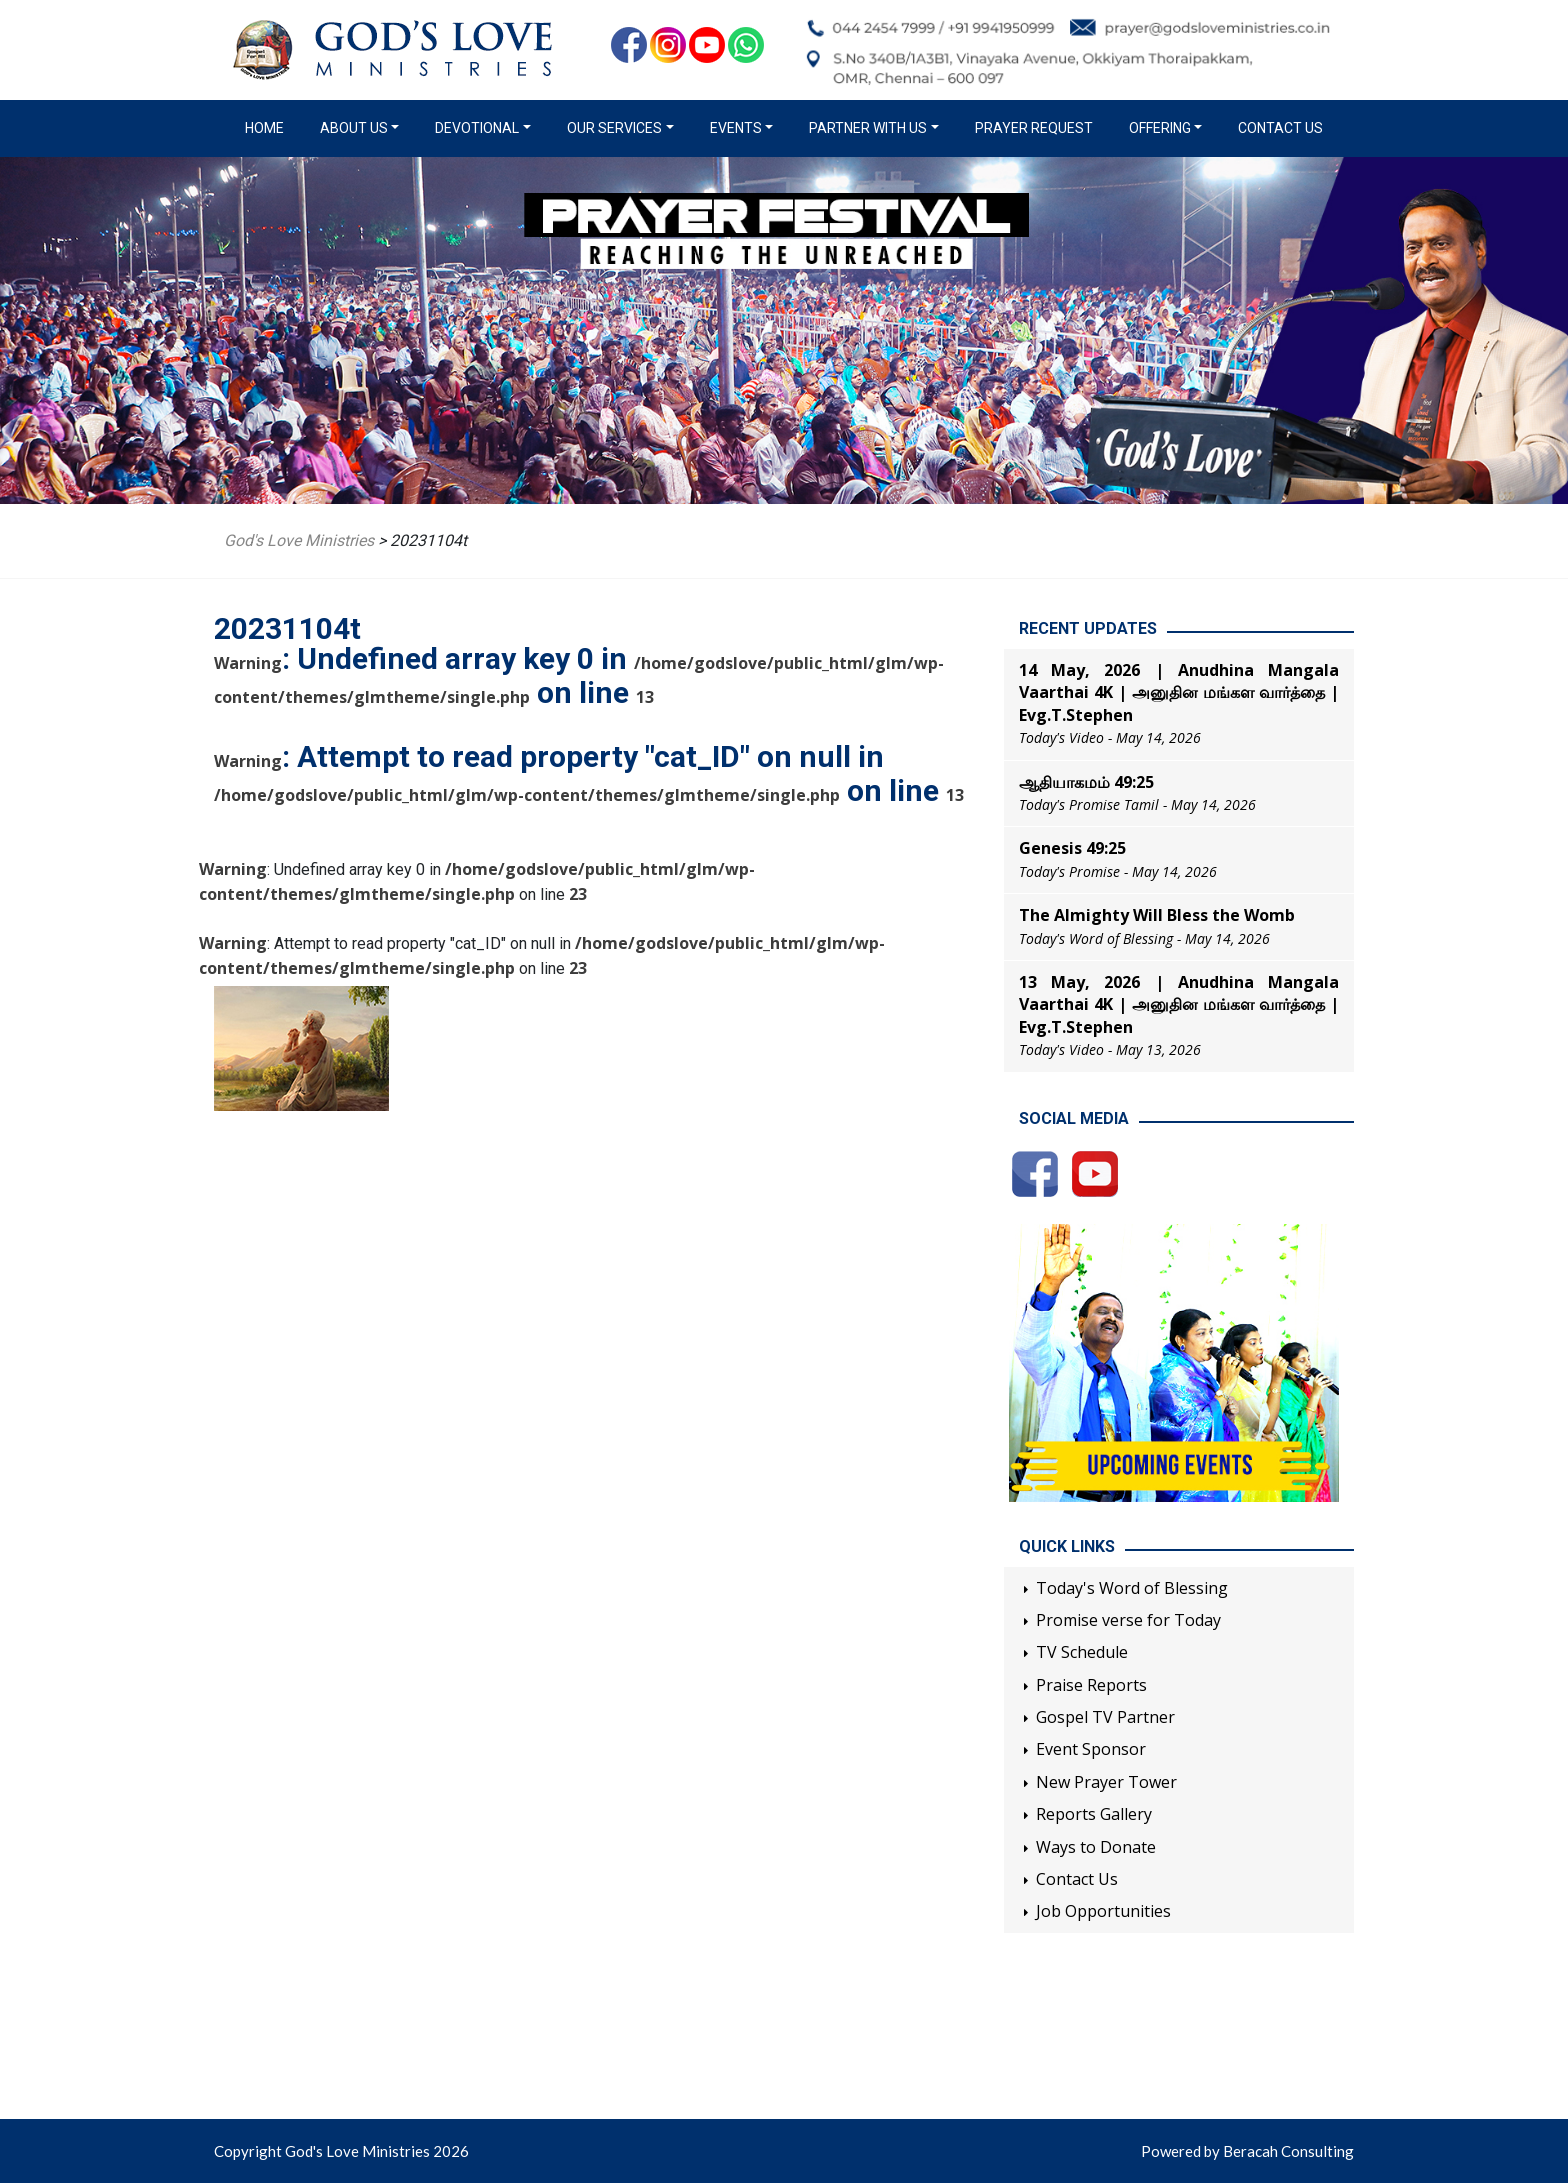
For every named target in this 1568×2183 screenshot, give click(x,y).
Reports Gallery (1094, 1814)
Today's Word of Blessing (1132, 1588)
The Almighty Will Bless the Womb (1157, 915)
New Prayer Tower (1106, 1782)
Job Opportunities (1103, 1911)
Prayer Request (1034, 128)
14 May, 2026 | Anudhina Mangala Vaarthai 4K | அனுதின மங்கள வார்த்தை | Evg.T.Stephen (1179, 692)
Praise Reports (1091, 1685)
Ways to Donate (1096, 1847)
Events (736, 128)
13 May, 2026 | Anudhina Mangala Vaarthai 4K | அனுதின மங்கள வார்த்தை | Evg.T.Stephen (1179, 1004)
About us (354, 128)
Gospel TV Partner (1105, 1717)
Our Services (614, 128)
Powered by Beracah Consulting (1247, 2151)
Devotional (477, 128)
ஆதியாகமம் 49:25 (1086, 782)
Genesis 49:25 (1072, 848)
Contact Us (1280, 128)
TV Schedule (1082, 1652)
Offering (1160, 128)
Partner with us (868, 128)
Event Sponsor (1091, 1749)
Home (268, 127)
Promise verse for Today (1128, 1620)
